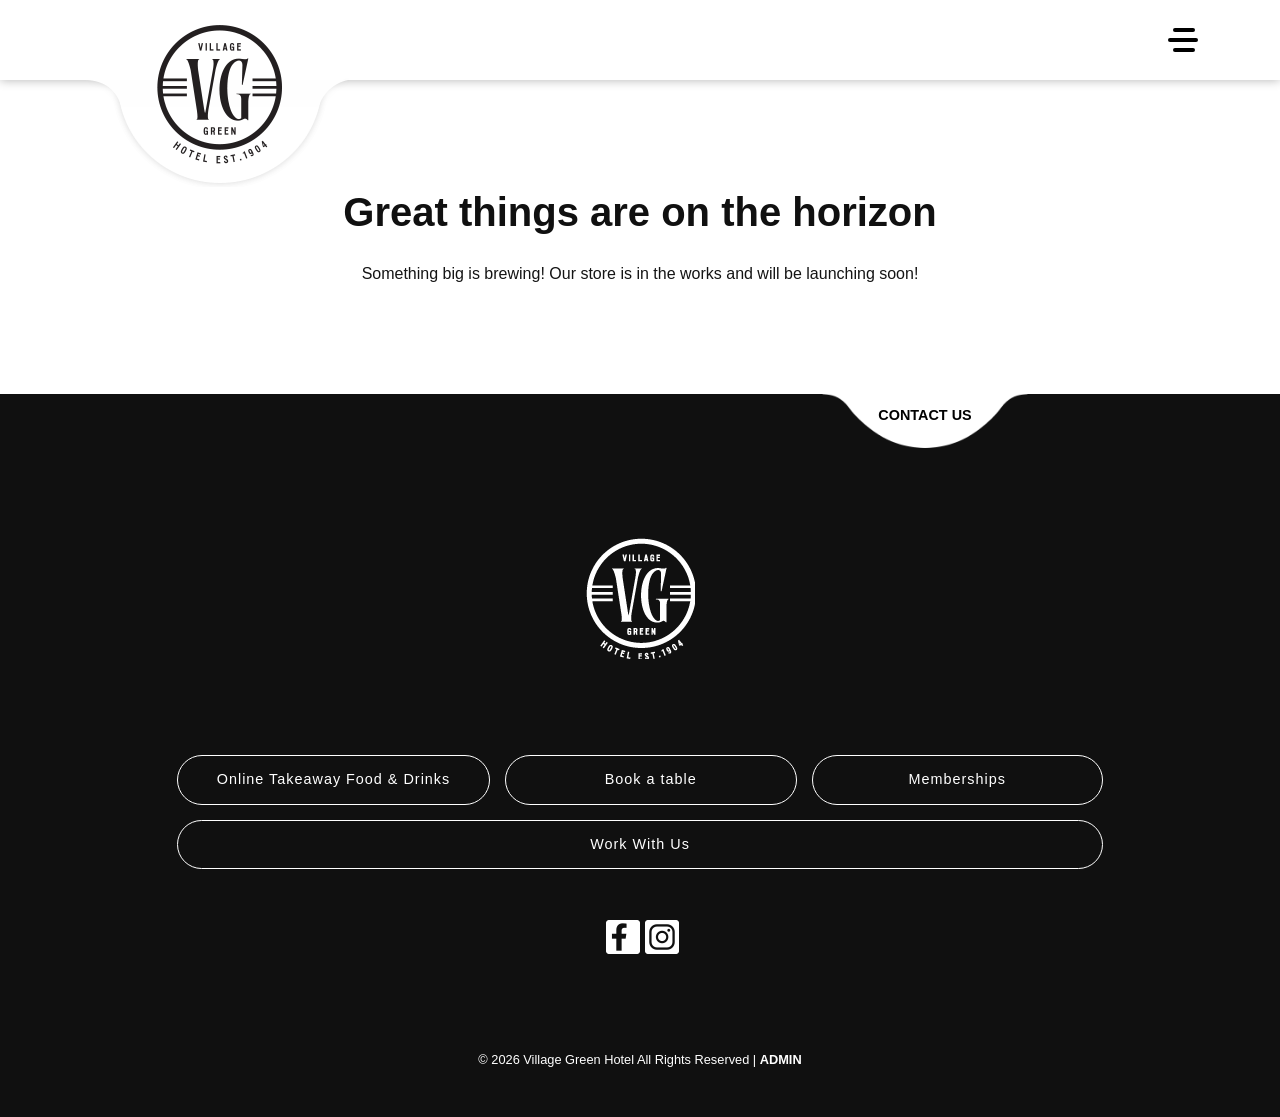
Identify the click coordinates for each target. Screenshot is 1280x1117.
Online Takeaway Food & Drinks (334, 779)
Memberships (957, 779)
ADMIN (781, 1059)
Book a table (651, 779)
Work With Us (640, 844)
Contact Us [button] (924, 415)
